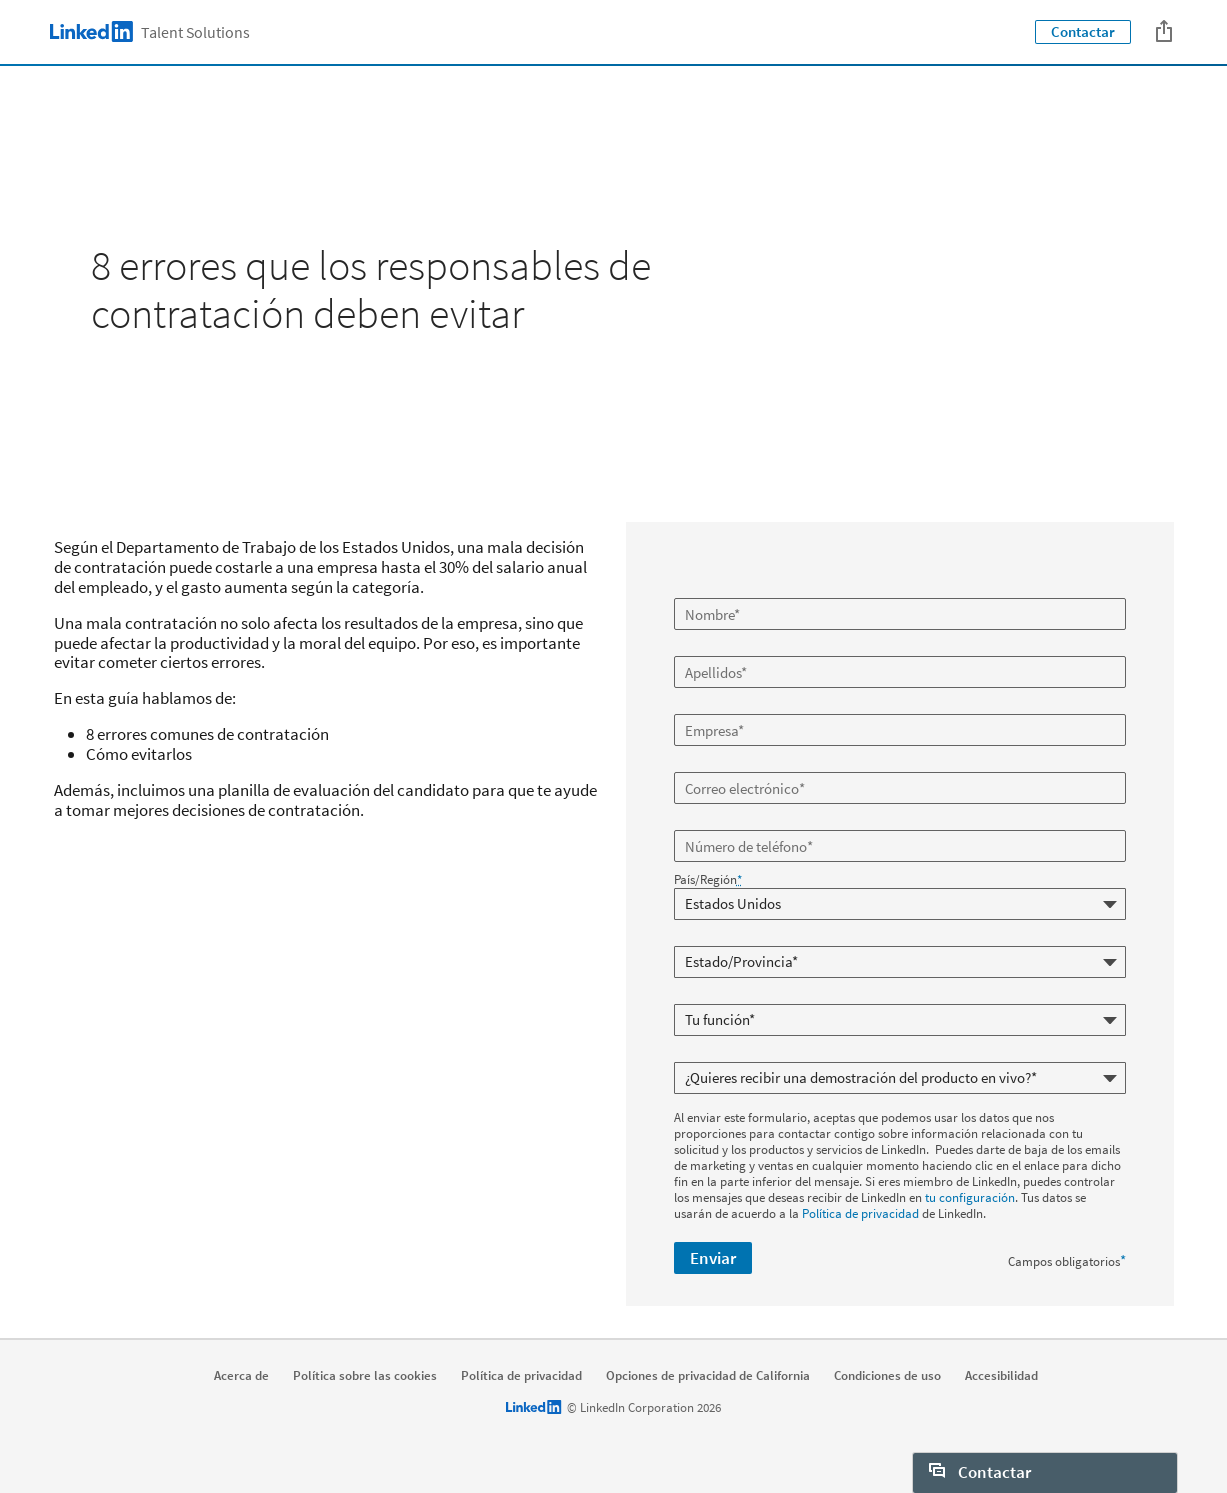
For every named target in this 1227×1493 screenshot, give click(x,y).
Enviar (713, 1258)
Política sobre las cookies (365, 1376)
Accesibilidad (1001, 1376)
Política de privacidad (860, 1213)
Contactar (1083, 31)
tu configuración (970, 1197)
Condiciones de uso (887, 1376)
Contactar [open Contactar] (980, 1472)
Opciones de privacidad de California (708, 1376)
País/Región (708, 880)
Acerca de (241, 1376)
